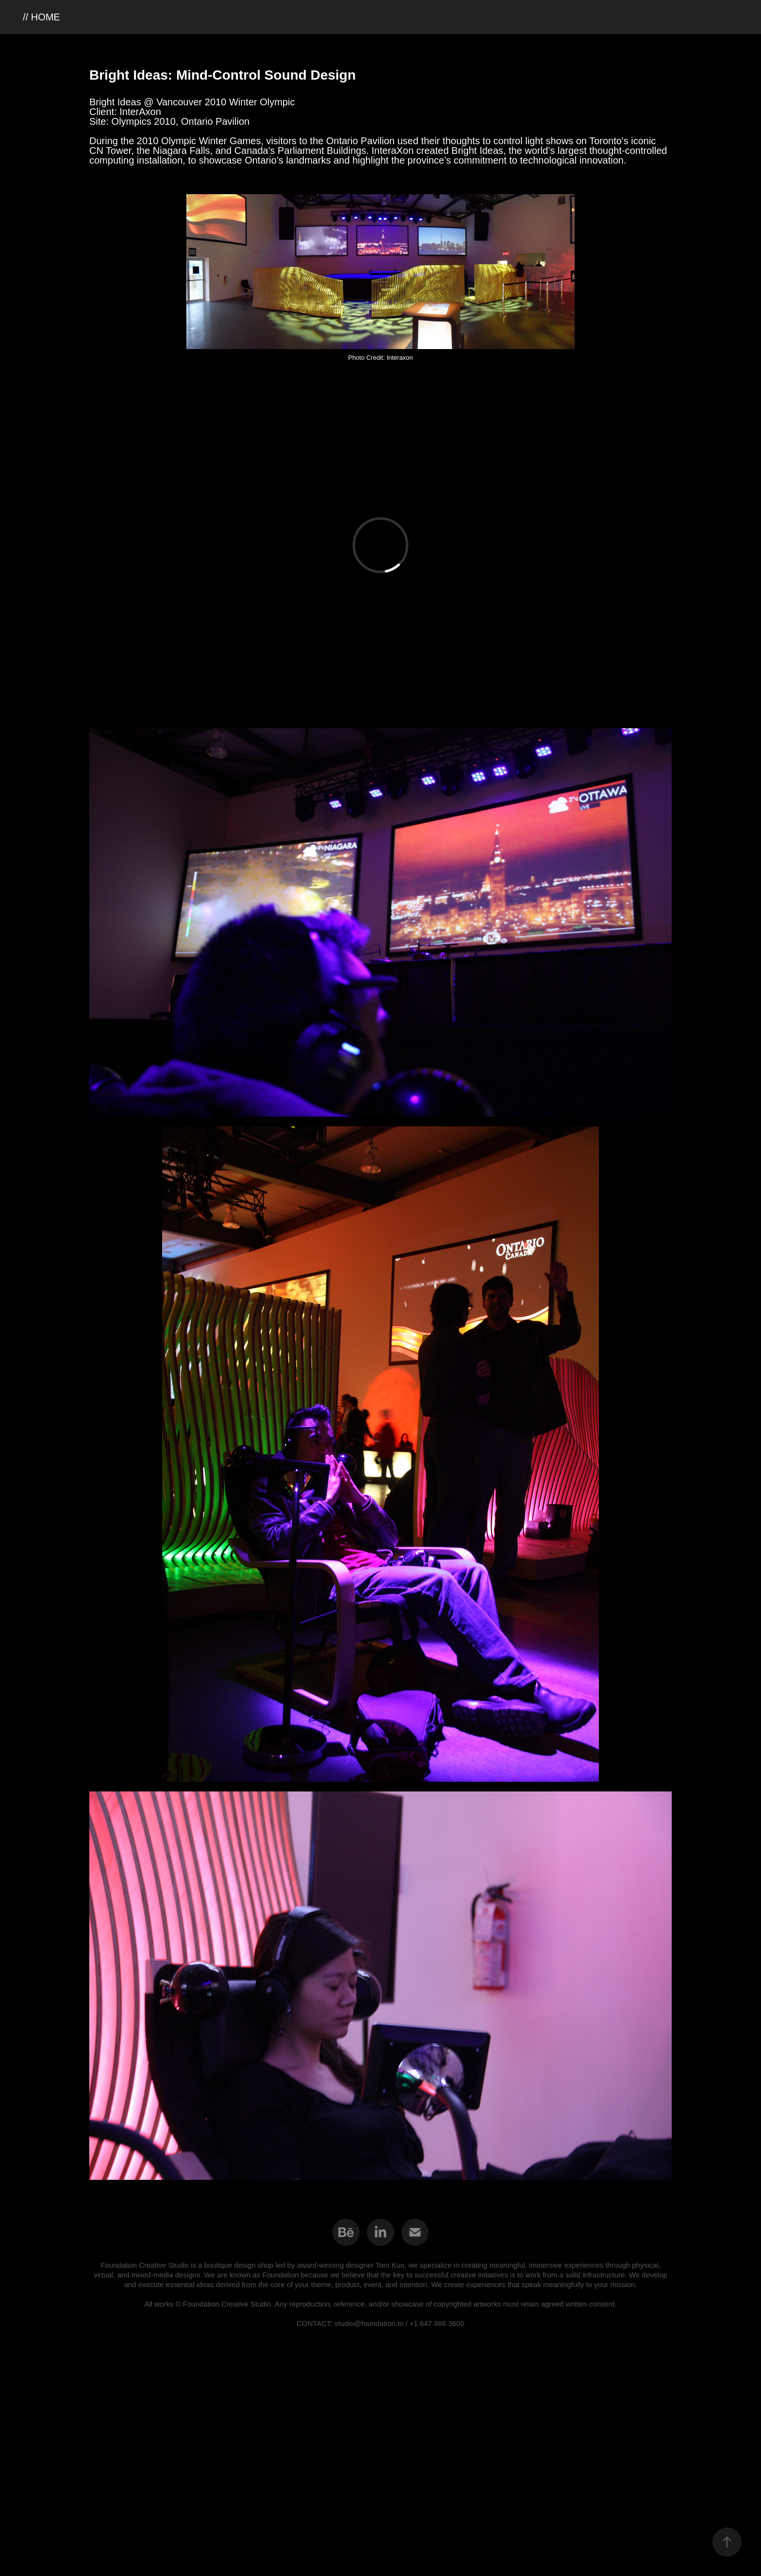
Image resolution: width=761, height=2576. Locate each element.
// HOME (41, 17)
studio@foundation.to (368, 2323)
